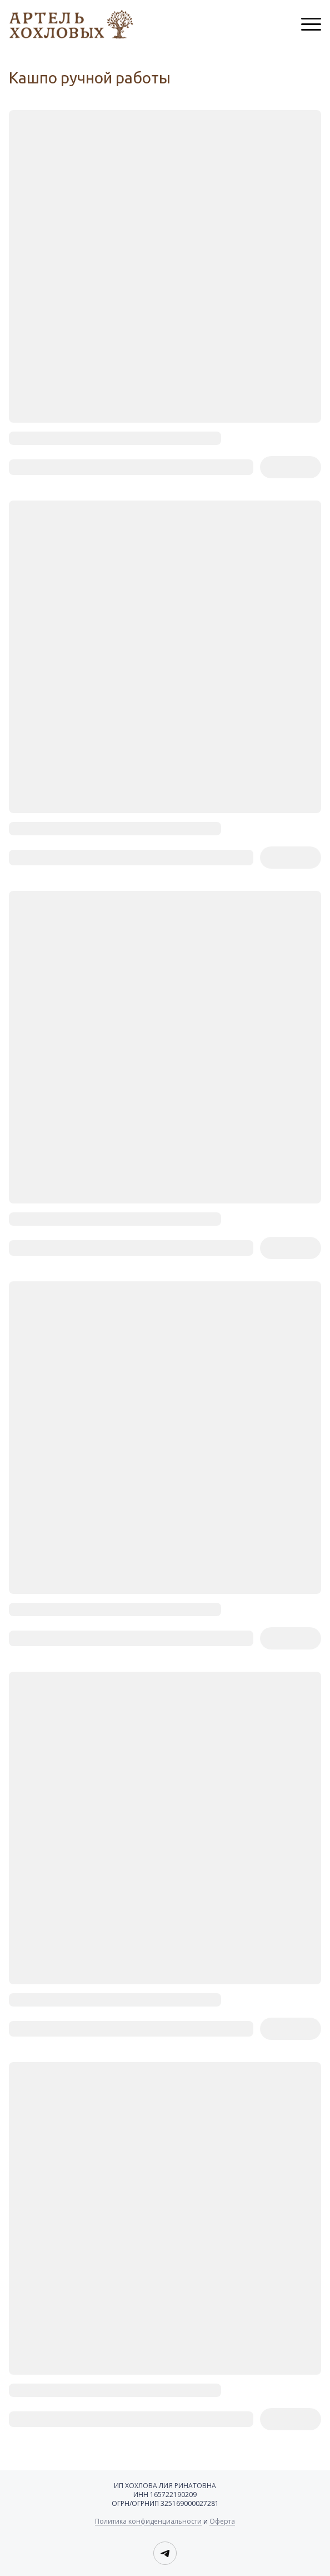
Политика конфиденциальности (148, 2521)
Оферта (222, 2521)
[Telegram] (165, 2553)
